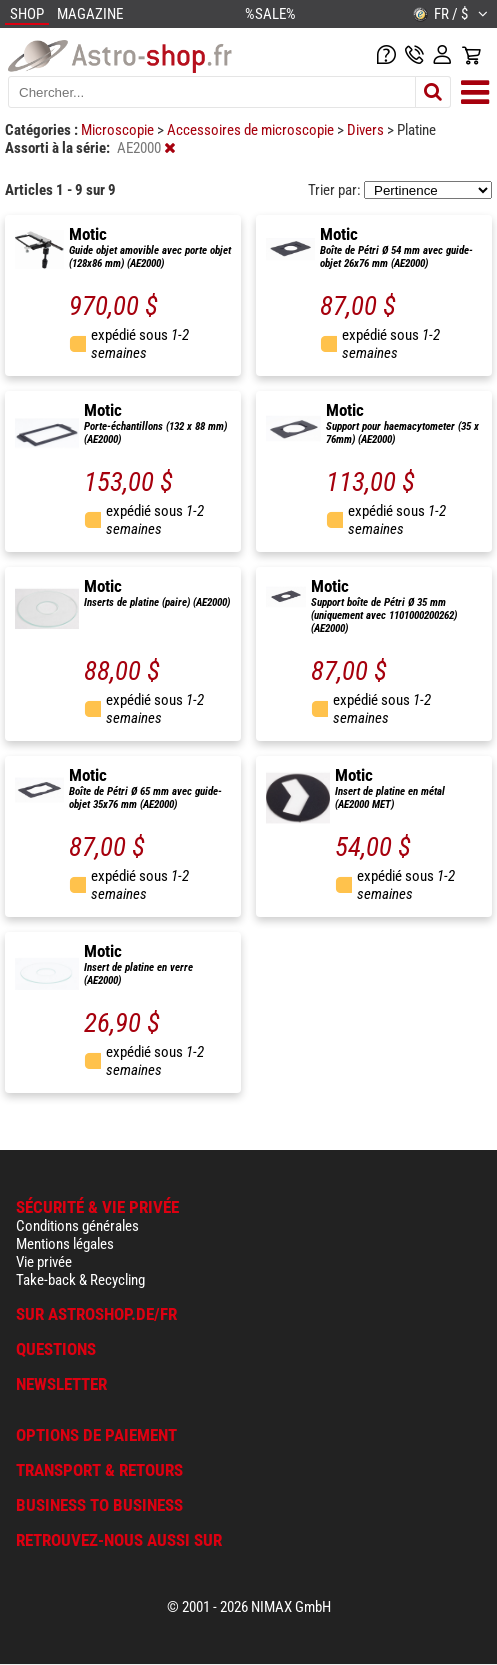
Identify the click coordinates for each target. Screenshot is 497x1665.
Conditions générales (77, 1226)
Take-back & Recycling (80, 1280)
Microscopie (119, 130)
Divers (367, 130)
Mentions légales (65, 1244)
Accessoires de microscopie (252, 130)
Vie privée (44, 1262)
